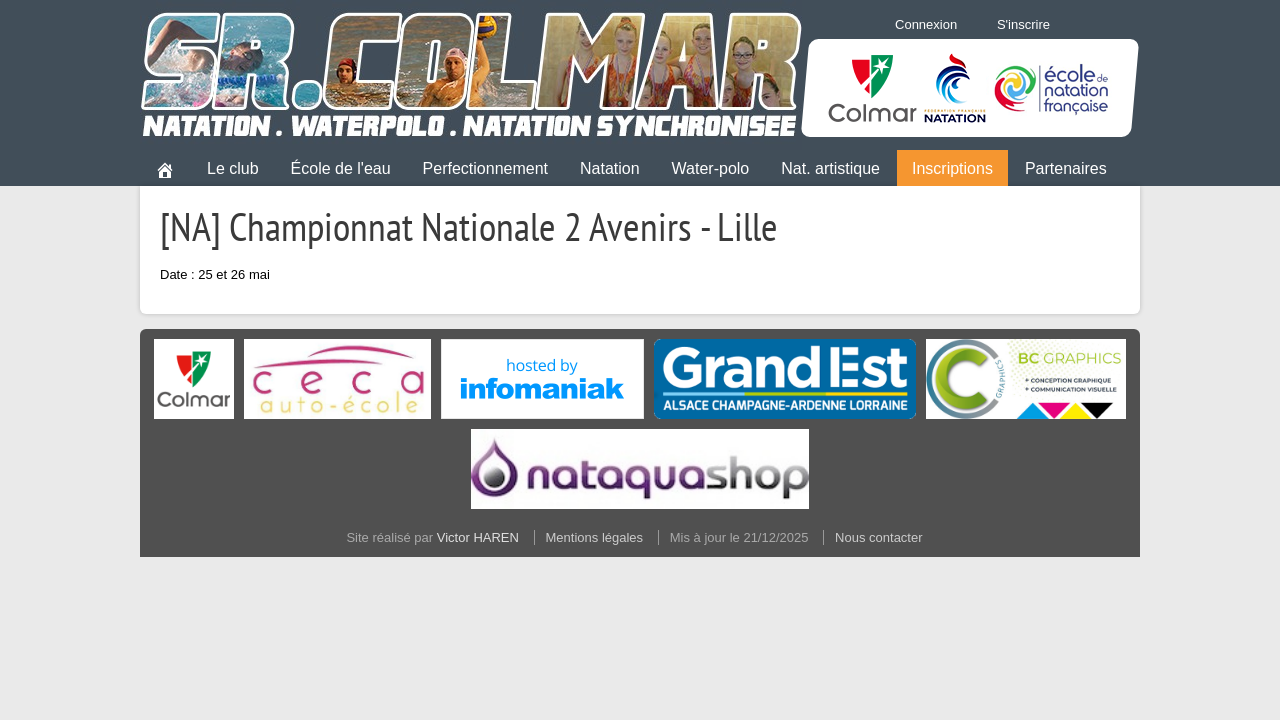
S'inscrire (1023, 24)
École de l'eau (341, 168)
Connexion (926, 24)
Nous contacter (878, 537)
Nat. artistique (830, 168)
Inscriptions (952, 168)
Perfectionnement (485, 168)
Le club (233, 168)
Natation (610, 168)
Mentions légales (595, 537)
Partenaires (1066, 168)
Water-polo (711, 168)
